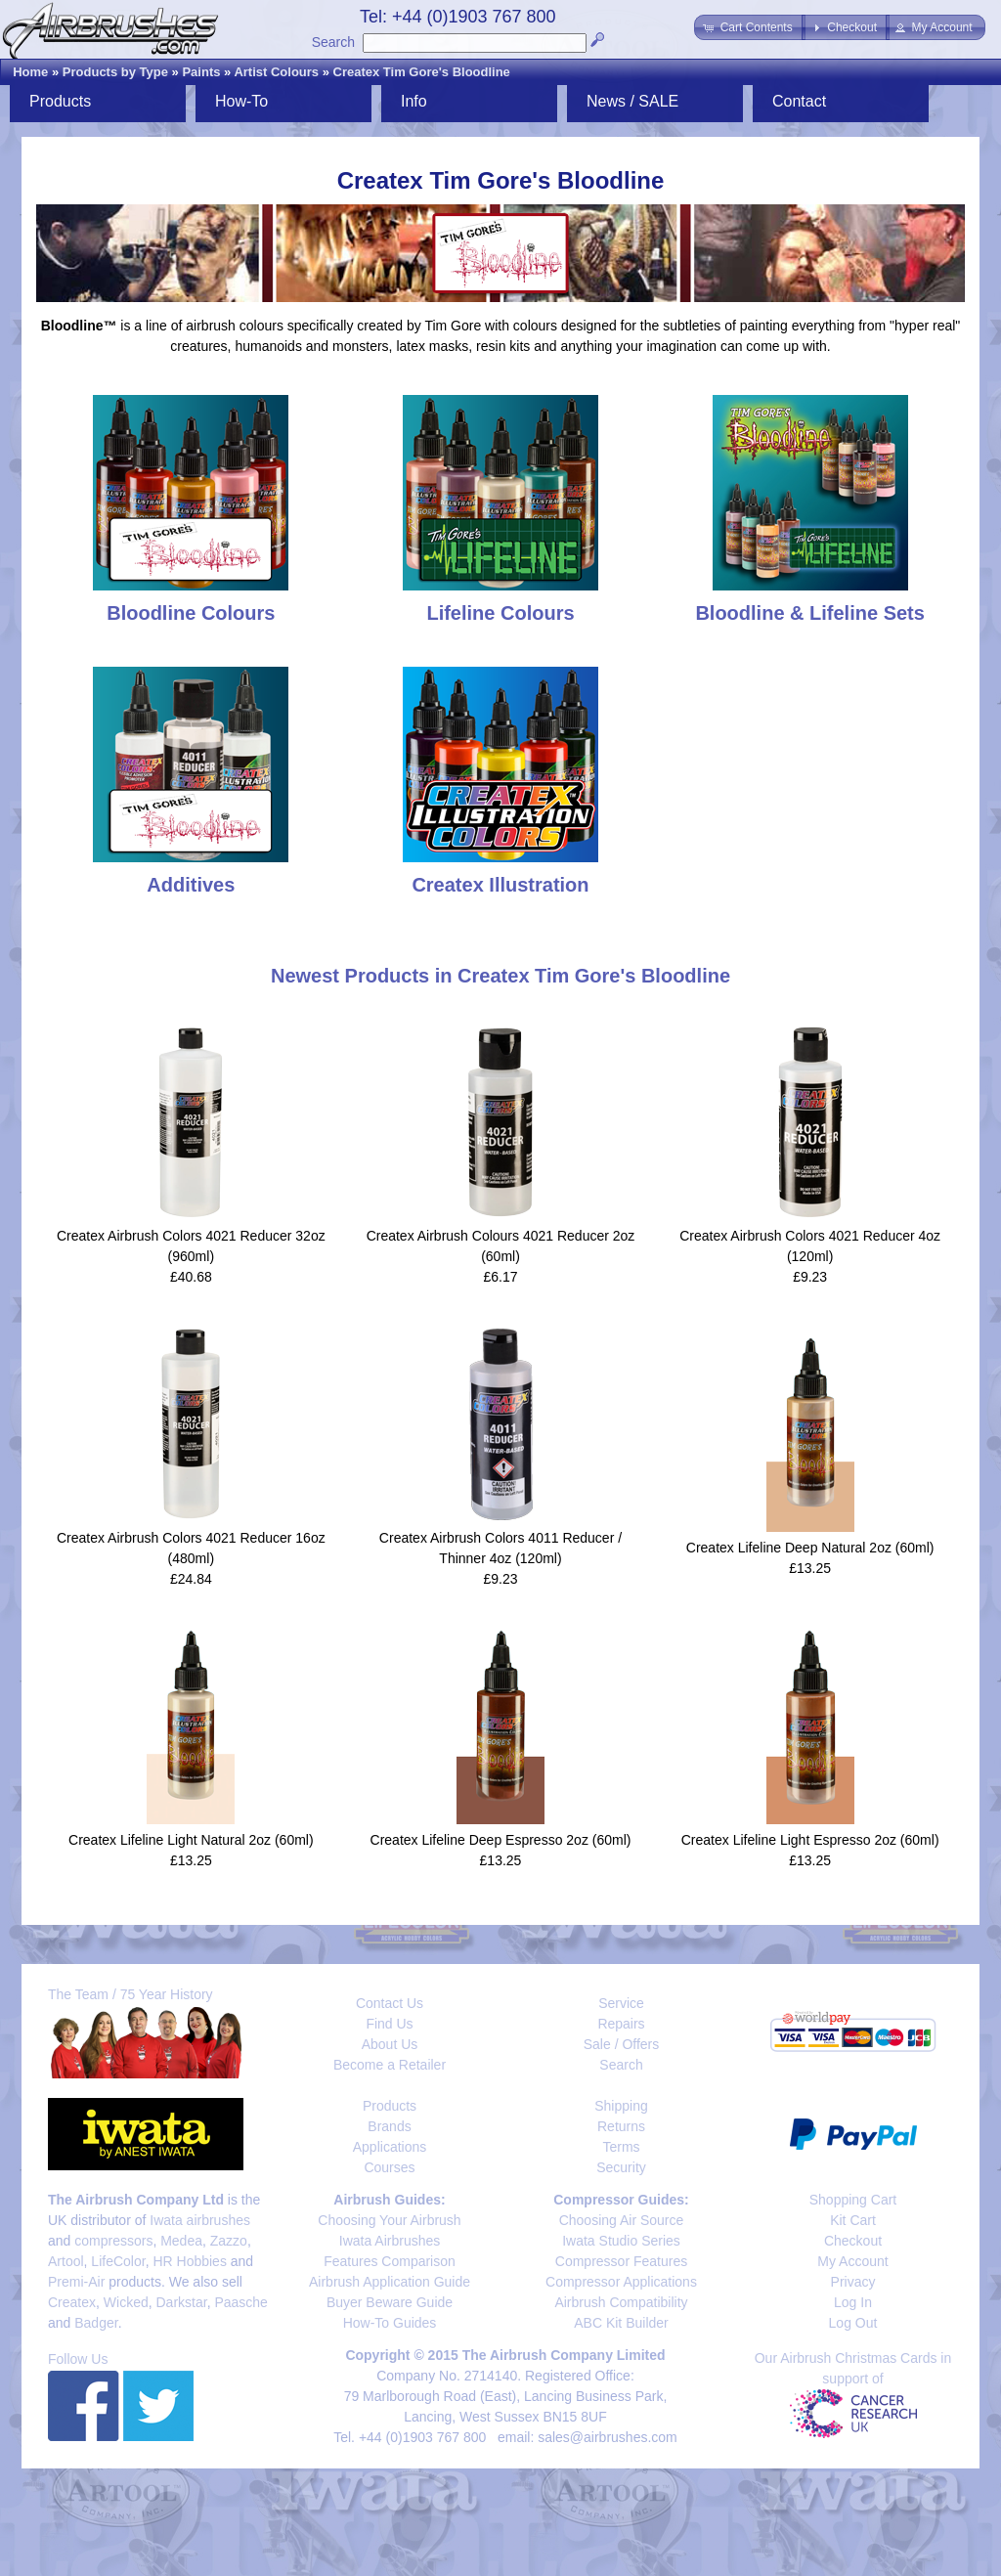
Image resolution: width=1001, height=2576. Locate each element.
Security (621, 2167)
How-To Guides (390, 2323)
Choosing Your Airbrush (389, 2220)
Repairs (620, 2023)
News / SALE (632, 101)
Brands (389, 2126)
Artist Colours (276, 72)
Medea (181, 2241)
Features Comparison (390, 2261)
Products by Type (115, 72)
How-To (241, 101)
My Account (852, 2261)
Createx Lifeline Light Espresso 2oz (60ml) (810, 1840)
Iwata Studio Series (621, 2241)
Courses (389, 2167)
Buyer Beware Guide (389, 2302)
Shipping (621, 2106)
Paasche (240, 2302)
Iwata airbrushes (200, 2220)
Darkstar (181, 2302)
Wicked (126, 2302)
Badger (95, 2323)
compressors (113, 2241)
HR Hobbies (189, 2261)
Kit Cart (853, 2220)
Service (621, 2003)
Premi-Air (76, 2282)
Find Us (389, 2023)
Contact (799, 101)
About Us (390, 2044)
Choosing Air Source (621, 2220)
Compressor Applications (621, 2282)
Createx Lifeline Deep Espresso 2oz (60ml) (500, 1840)
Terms (620, 2147)
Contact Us (389, 2003)
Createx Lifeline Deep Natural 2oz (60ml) (810, 1547)
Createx (72, 2302)
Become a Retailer (389, 2065)
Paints (201, 72)
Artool (66, 2261)
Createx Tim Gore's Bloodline (421, 72)
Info (414, 101)
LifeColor (118, 2261)
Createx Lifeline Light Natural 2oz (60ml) (191, 1840)
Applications (390, 2147)
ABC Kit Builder (621, 2323)
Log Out (853, 2323)
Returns (621, 2126)
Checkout (853, 2241)
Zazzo (228, 2241)
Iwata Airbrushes (390, 2241)
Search (333, 42)
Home (30, 72)
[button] (749, 27)
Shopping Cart (853, 2199)
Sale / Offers (622, 2044)
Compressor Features (621, 2261)
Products (60, 101)
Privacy (853, 2282)
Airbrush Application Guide (389, 2282)
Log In (853, 2302)
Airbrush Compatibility (620, 2302)
